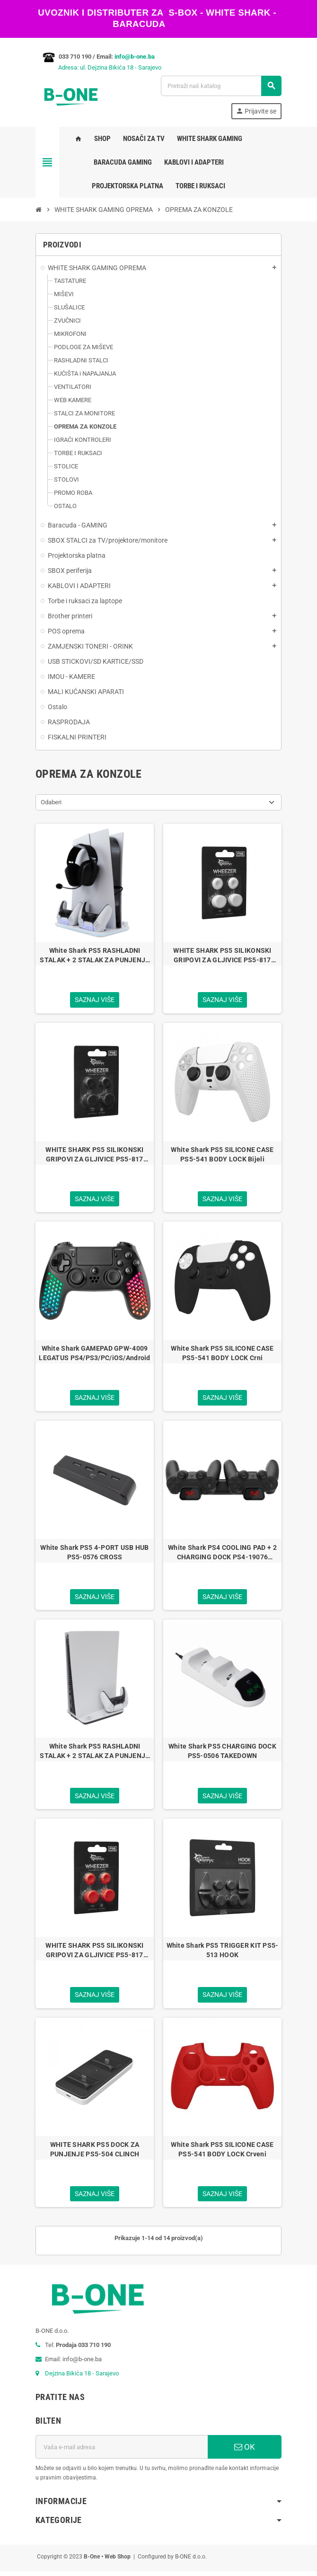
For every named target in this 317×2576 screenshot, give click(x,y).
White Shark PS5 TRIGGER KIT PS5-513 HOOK (223, 1953)
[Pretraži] (221, 86)
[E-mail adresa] (121, 2451)
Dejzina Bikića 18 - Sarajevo (82, 2378)
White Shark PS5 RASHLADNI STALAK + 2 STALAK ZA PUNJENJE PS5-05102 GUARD (94, 1754)
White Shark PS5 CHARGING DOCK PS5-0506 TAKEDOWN (222, 1753)
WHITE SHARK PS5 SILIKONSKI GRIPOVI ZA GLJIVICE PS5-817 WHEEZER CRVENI (94, 1954)
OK (244, 2451)
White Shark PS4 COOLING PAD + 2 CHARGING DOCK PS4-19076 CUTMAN (222, 1555)
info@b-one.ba (134, 56)
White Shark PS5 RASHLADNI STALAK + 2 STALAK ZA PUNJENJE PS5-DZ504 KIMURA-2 (94, 956)
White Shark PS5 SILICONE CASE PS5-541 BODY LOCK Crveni (222, 2153)
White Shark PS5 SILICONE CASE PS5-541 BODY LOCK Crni (222, 1354)
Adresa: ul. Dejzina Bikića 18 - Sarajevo (98, 67)
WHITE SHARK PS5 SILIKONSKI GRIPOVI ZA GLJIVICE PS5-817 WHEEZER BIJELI (222, 956)
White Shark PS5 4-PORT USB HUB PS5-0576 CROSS (94, 1554)
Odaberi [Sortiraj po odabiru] (51, 802)
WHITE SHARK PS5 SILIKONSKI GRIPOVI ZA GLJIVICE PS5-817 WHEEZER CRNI (94, 1155)
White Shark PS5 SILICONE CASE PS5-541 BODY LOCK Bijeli (222, 1154)
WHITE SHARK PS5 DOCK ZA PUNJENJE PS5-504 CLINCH (94, 2153)
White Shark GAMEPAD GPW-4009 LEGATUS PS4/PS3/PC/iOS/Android (94, 1354)
